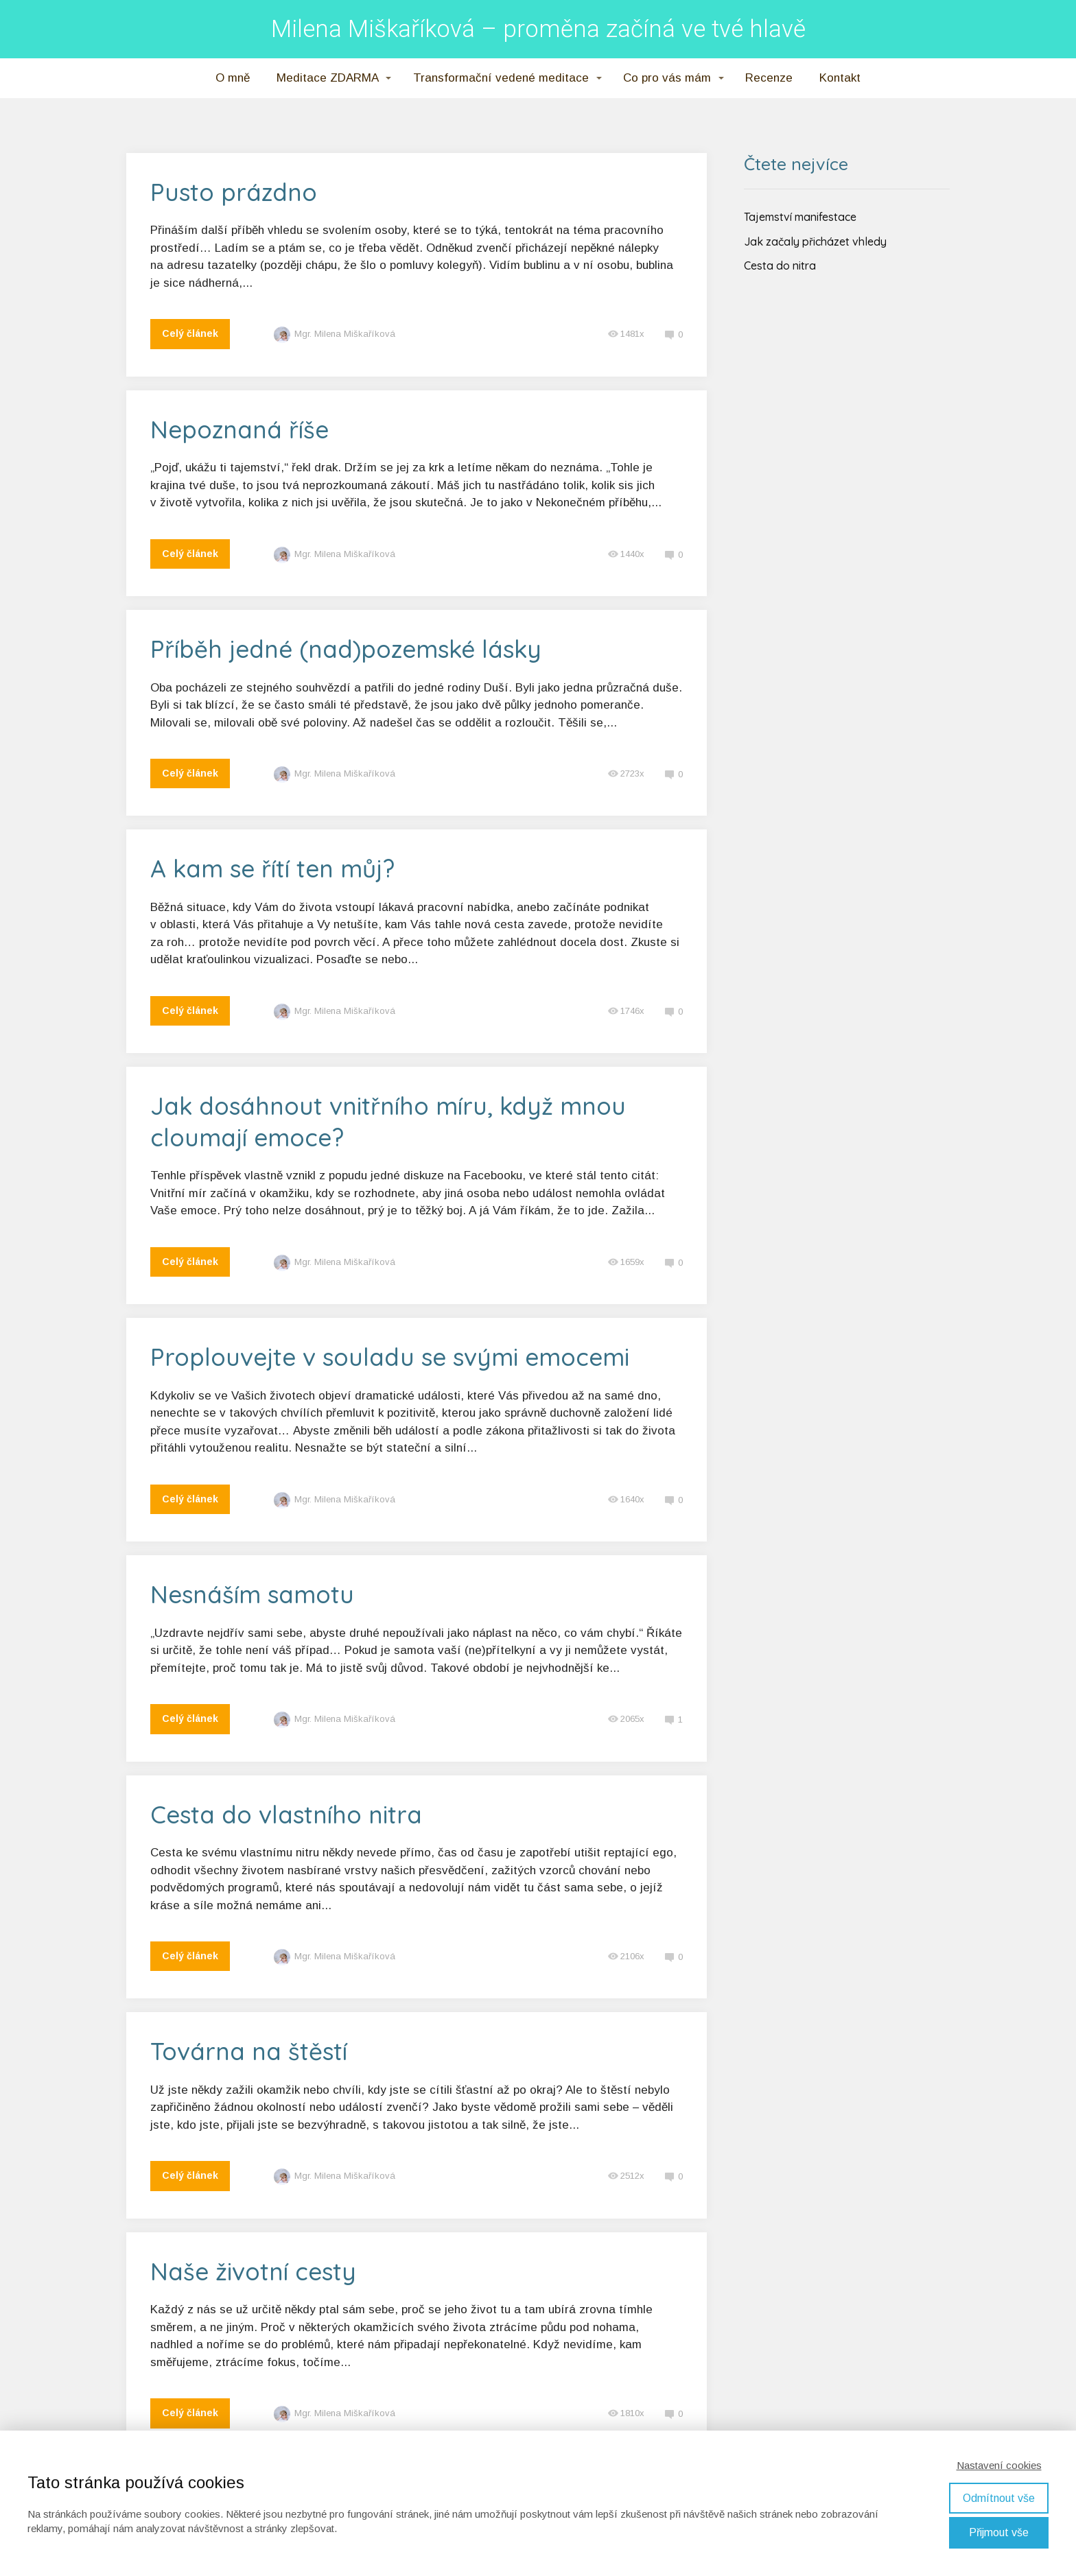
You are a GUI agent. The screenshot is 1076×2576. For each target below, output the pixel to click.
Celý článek (190, 333)
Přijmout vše (999, 2532)
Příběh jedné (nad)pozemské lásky (345, 649)
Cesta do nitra (780, 265)
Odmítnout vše (999, 2498)
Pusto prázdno (233, 192)
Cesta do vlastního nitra (286, 1814)
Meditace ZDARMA (328, 77)
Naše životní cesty (253, 2271)
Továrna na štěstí (248, 2051)
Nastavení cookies (999, 2465)
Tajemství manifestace (800, 217)
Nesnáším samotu (252, 1594)
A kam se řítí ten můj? (272, 868)
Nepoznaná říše (239, 429)
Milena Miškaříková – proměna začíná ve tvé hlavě (538, 29)
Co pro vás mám (667, 77)
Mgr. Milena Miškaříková (334, 334)
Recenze (769, 77)
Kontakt (840, 77)
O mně (232, 77)
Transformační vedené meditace (501, 77)
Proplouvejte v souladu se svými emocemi (389, 1357)
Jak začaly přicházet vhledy (815, 241)
